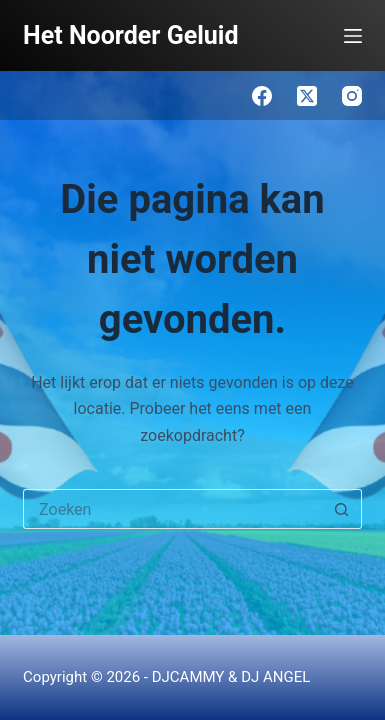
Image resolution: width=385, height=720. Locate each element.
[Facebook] (262, 96)
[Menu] (353, 36)
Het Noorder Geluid (130, 35)
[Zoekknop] (342, 509)
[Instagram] (352, 96)
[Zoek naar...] (172, 509)
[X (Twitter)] (307, 96)
